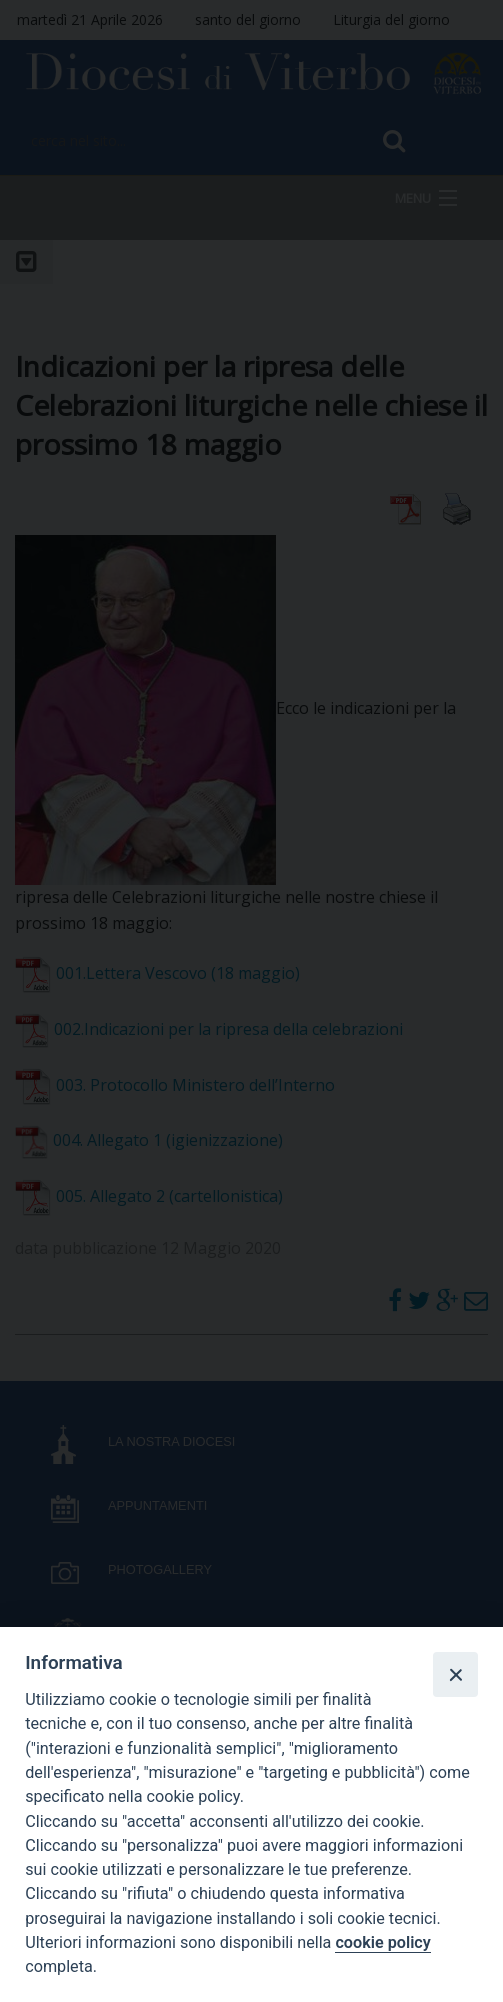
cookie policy (382, 1942)
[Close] (455, 1674)
